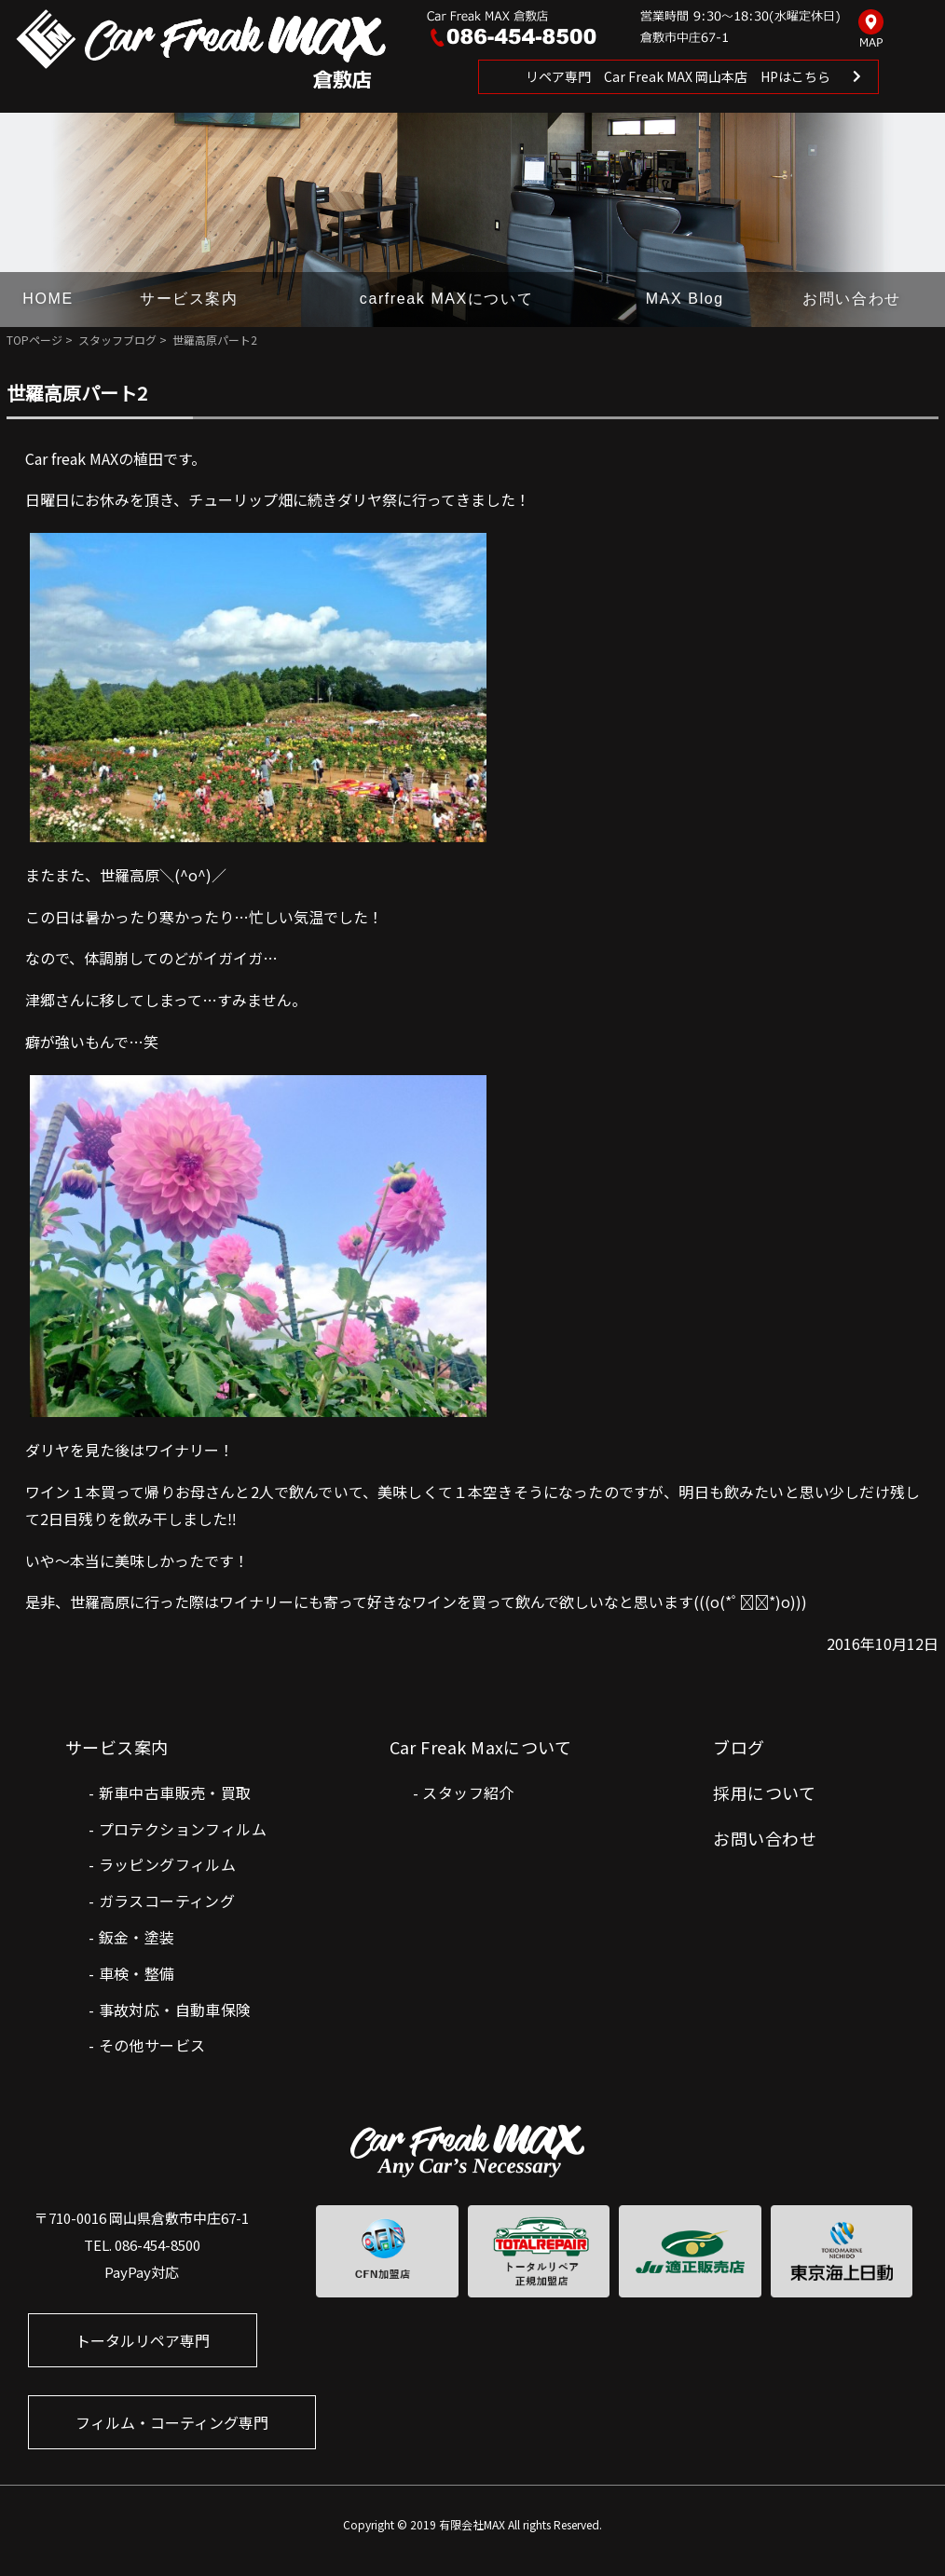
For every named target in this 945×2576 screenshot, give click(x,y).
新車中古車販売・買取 (175, 1792)
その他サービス (152, 2045)
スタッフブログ (117, 340)
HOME (47, 299)
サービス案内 (189, 299)
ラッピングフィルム (168, 1864)
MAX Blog (685, 299)
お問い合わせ (851, 299)
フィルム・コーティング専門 (171, 2422)
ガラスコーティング (167, 1900)
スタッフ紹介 (468, 1792)
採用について (764, 1792)
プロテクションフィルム (183, 1829)
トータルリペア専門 (142, 2340)
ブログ (738, 1747)
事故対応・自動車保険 (175, 2009)
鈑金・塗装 (137, 1937)
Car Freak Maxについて (481, 1747)
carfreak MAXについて (447, 299)
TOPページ (34, 340)
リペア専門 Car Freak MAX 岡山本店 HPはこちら (678, 76)
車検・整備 (137, 1973)
